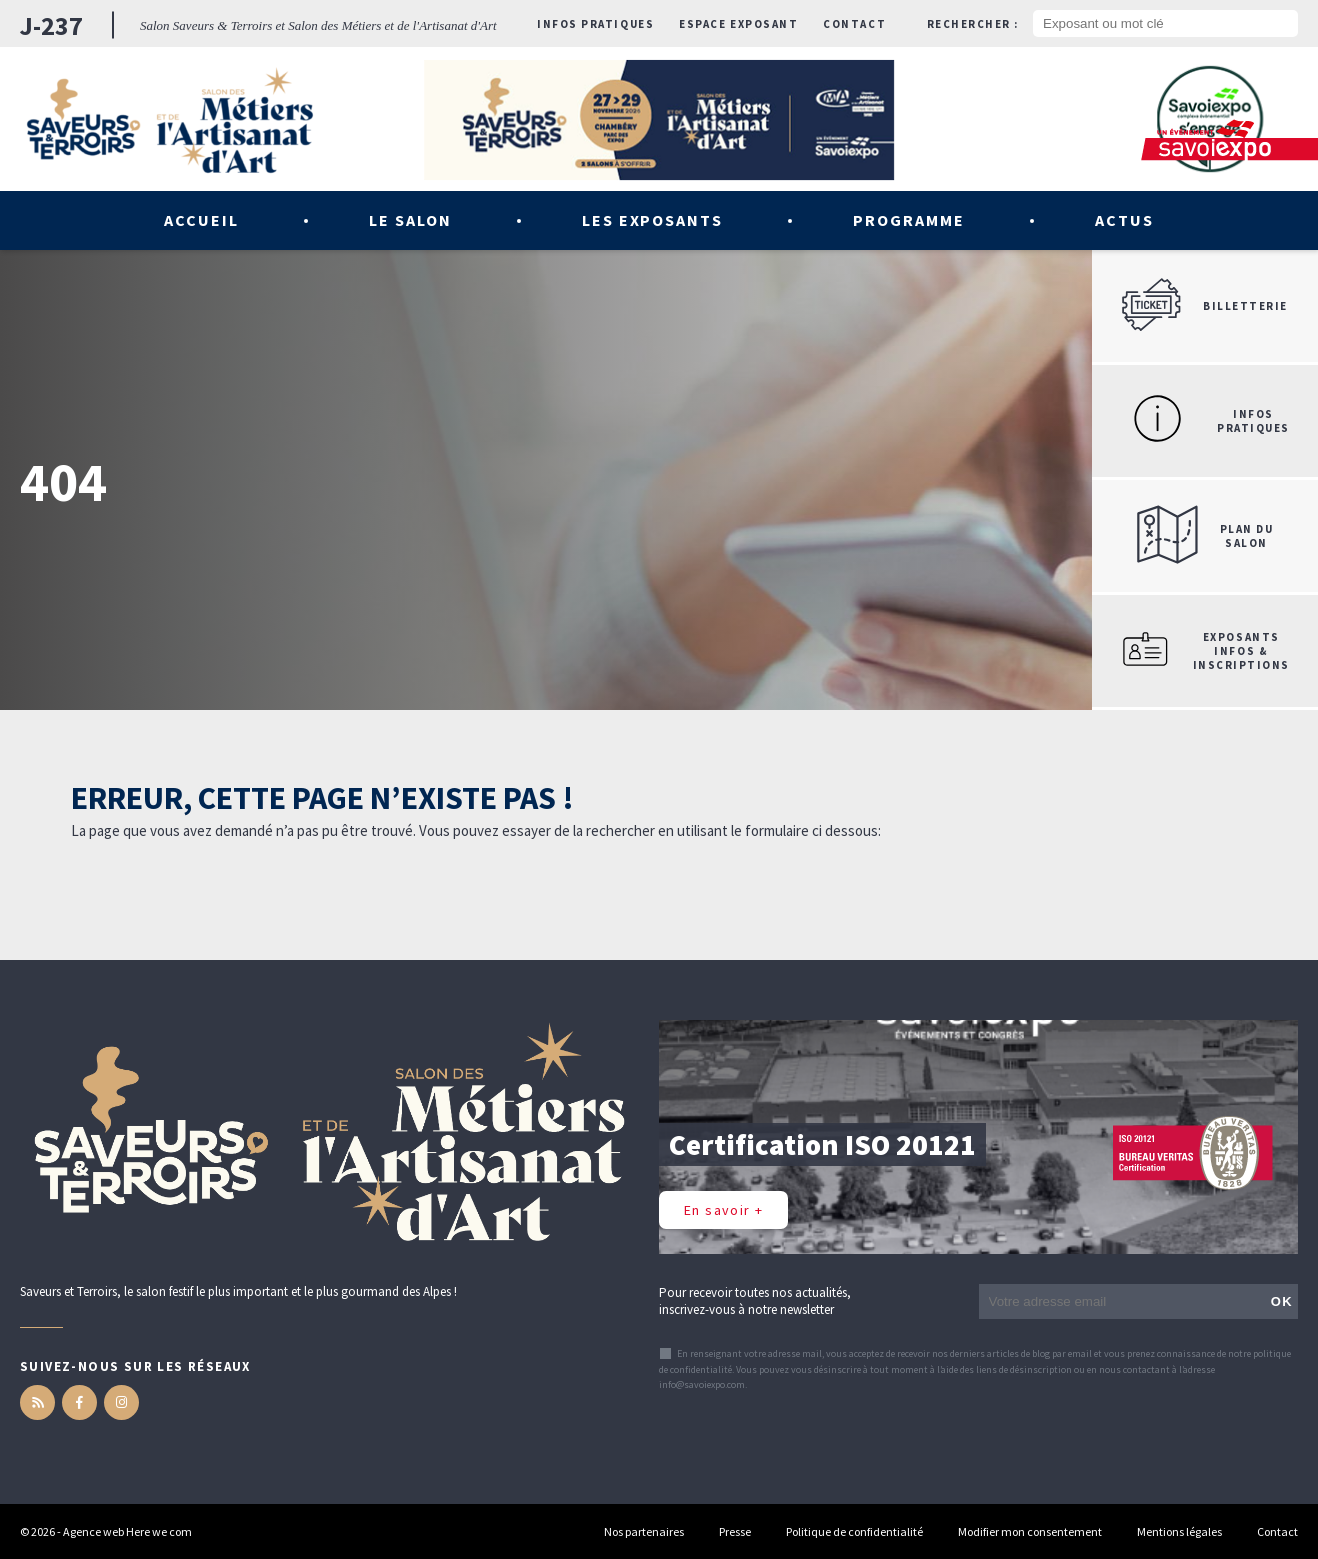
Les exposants (652, 220)
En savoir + (723, 1210)
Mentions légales (1179, 1531)
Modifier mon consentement (1030, 1531)
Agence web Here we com (127, 1531)
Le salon (410, 220)
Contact (854, 24)
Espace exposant (738, 24)
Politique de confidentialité (854, 1531)
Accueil (201, 220)
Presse (735, 1531)
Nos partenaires (644, 1531)
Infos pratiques (595, 24)
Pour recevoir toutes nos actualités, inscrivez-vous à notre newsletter (755, 1301)
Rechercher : (973, 24)
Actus (1124, 220)
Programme (909, 220)
